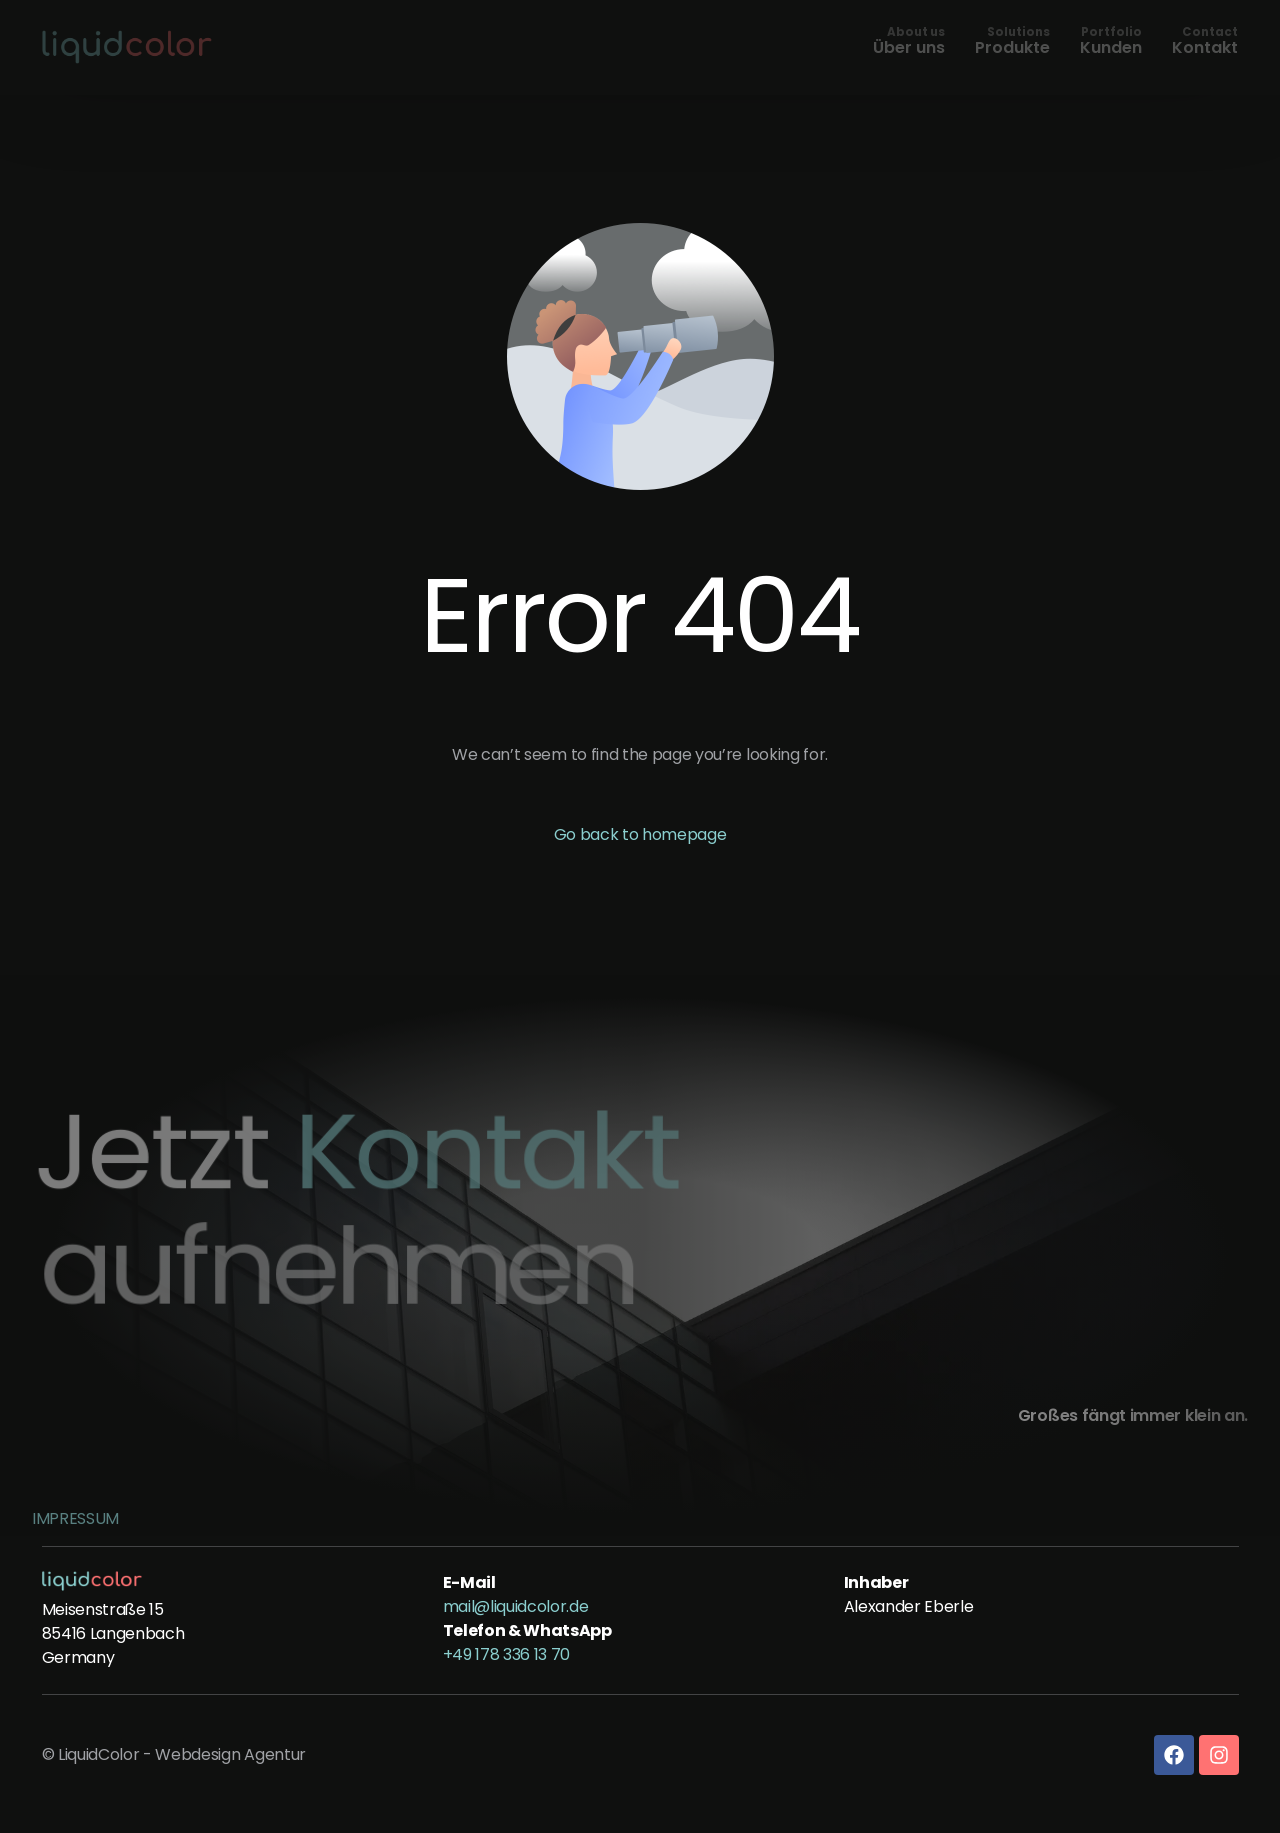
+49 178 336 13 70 (507, 1654)
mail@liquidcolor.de (516, 1606)
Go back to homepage (640, 834)
